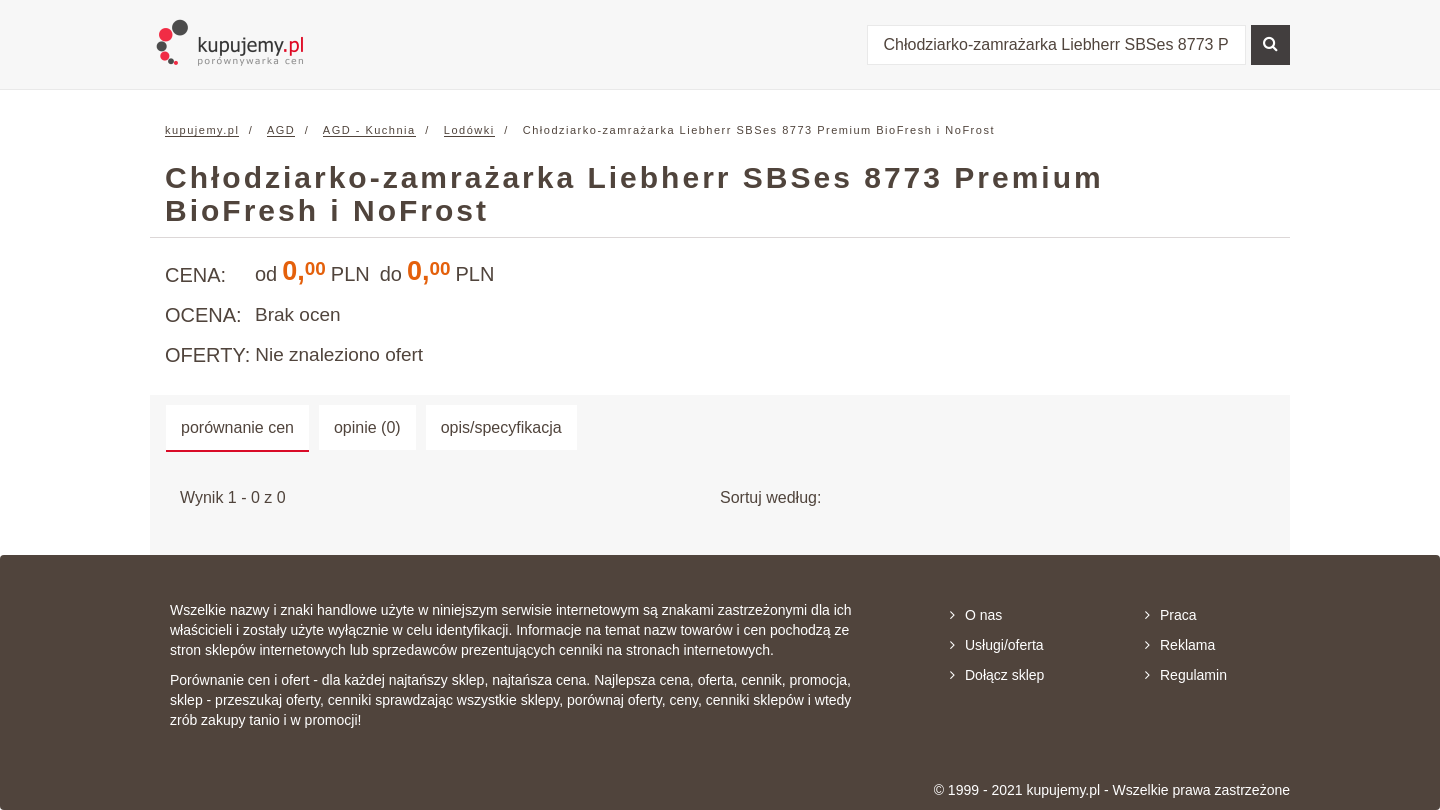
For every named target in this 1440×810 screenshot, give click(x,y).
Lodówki (469, 130)
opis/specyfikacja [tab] (501, 427)
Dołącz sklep (997, 675)
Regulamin (1186, 675)
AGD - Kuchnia (369, 130)
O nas (976, 615)
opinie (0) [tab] (367, 427)
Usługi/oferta (997, 645)
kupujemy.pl (202, 130)
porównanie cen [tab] (237, 427)
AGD (281, 130)
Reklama (1180, 645)
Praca (1171, 615)
